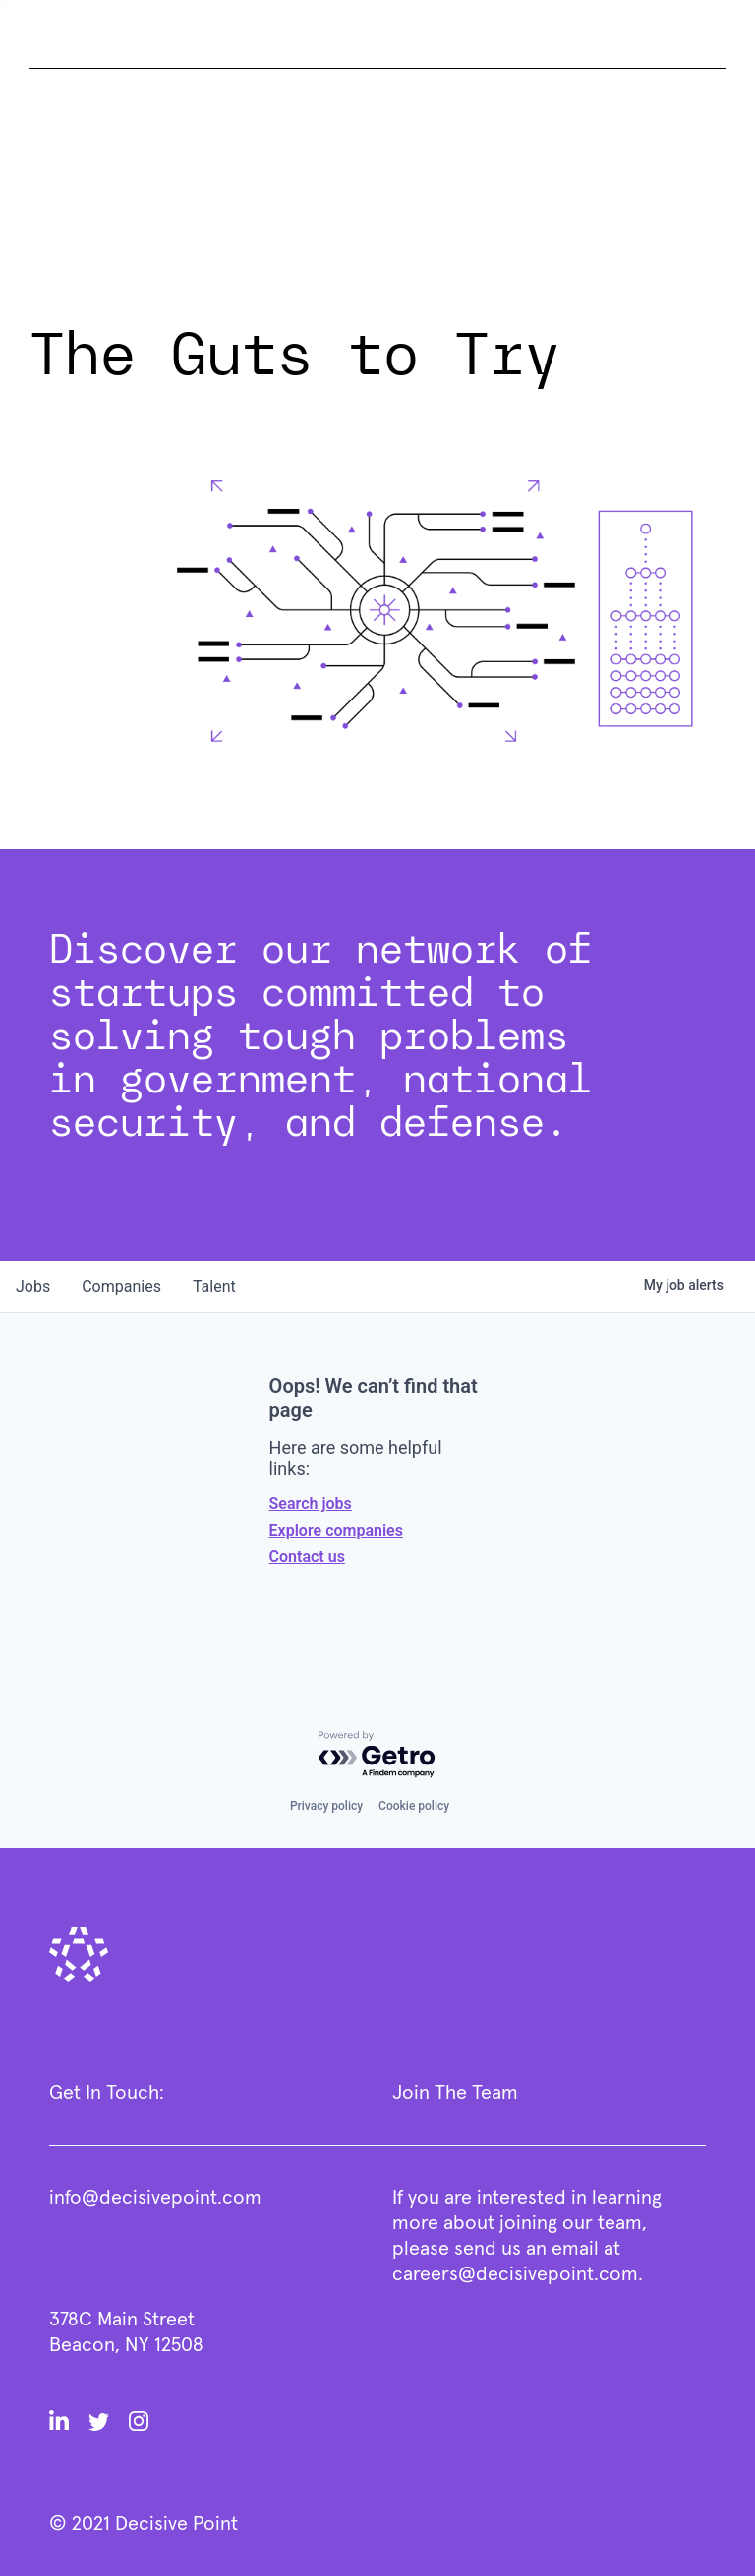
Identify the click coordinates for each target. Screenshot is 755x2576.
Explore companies (336, 1530)
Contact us (307, 1556)
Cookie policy (413, 1806)
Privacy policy (326, 1806)
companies (121, 1286)
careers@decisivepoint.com (515, 2274)
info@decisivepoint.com (155, 2198)
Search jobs (310, 1503)
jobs (33, 1286)
